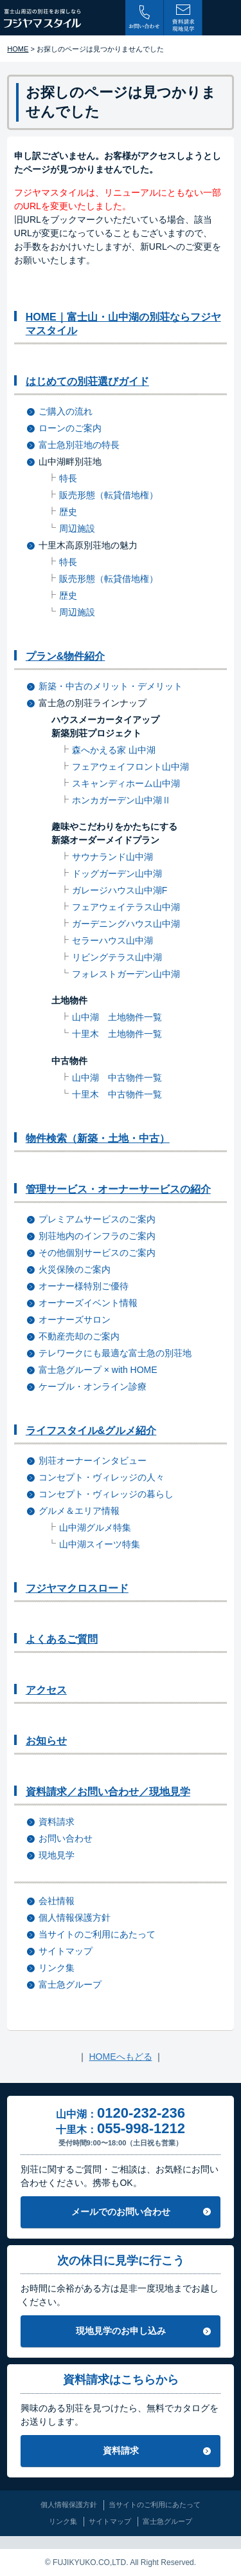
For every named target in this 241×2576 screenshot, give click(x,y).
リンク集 (57, 1968)
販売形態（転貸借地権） (108, 495)
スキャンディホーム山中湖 (126, 783)
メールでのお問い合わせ (120, 2212)
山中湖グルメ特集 (95, 1527)
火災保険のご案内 (75, 1269)
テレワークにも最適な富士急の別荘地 (115, 1353)
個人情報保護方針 (75, 1917)
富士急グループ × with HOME (98, 1370)
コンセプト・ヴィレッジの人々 (102, 1477)
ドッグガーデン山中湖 (117, 873)
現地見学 (57, 1855)
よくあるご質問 (62, 1639)
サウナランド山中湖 (112, 857)
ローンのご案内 (70, 428)
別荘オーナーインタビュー (93, 1460)
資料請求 (57, 1821)
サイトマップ (66, 1951)
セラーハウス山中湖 (112, 940)
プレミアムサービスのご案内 (97, 1219)
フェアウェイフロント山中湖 (130, 766)
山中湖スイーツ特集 (99, 1544)
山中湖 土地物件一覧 (117, 1017)
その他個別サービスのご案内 (97, 1252)
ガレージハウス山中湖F (120, 890)
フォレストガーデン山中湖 (126, 974)
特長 (68, 478)
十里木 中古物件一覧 (117, 1094)
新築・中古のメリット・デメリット (111, 686)
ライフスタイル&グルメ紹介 (91, 1430)
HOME (17, 49)
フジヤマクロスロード (77, 1588)
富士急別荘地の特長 (79, 445)
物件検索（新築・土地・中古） (98, 1138)
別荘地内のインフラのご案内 (97, 1236)
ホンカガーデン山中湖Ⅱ (121, 800)
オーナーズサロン (75, 1319)
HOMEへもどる (120, 2056)
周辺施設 (77, 528)
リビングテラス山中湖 (117, 957)
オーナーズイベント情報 (88, 1303)
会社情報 (57, 1901)
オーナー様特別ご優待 (84, 1286)
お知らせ (46, 1740)
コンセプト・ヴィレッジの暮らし (106, 1494)
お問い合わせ (66, 1838)
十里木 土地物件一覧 (117, 1034)
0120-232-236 (141, 2113)
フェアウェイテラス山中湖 (126, 907)
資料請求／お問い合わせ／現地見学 (108, 1791)
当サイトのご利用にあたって (97, 1934)
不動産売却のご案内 (79, 1336)
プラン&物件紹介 (65, 656)
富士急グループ (70, 1984)
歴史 (68, 512)
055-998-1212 (141, 2128)
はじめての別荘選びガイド (87, 381)
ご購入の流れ (66, 411)
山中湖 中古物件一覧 (117, 1077)
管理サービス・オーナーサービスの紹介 (118, 1189)
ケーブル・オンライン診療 (93, 1386)
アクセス (46, 1690)
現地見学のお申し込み (121, 2331)
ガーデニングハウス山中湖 (126, 924)
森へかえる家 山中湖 (114, 750)
